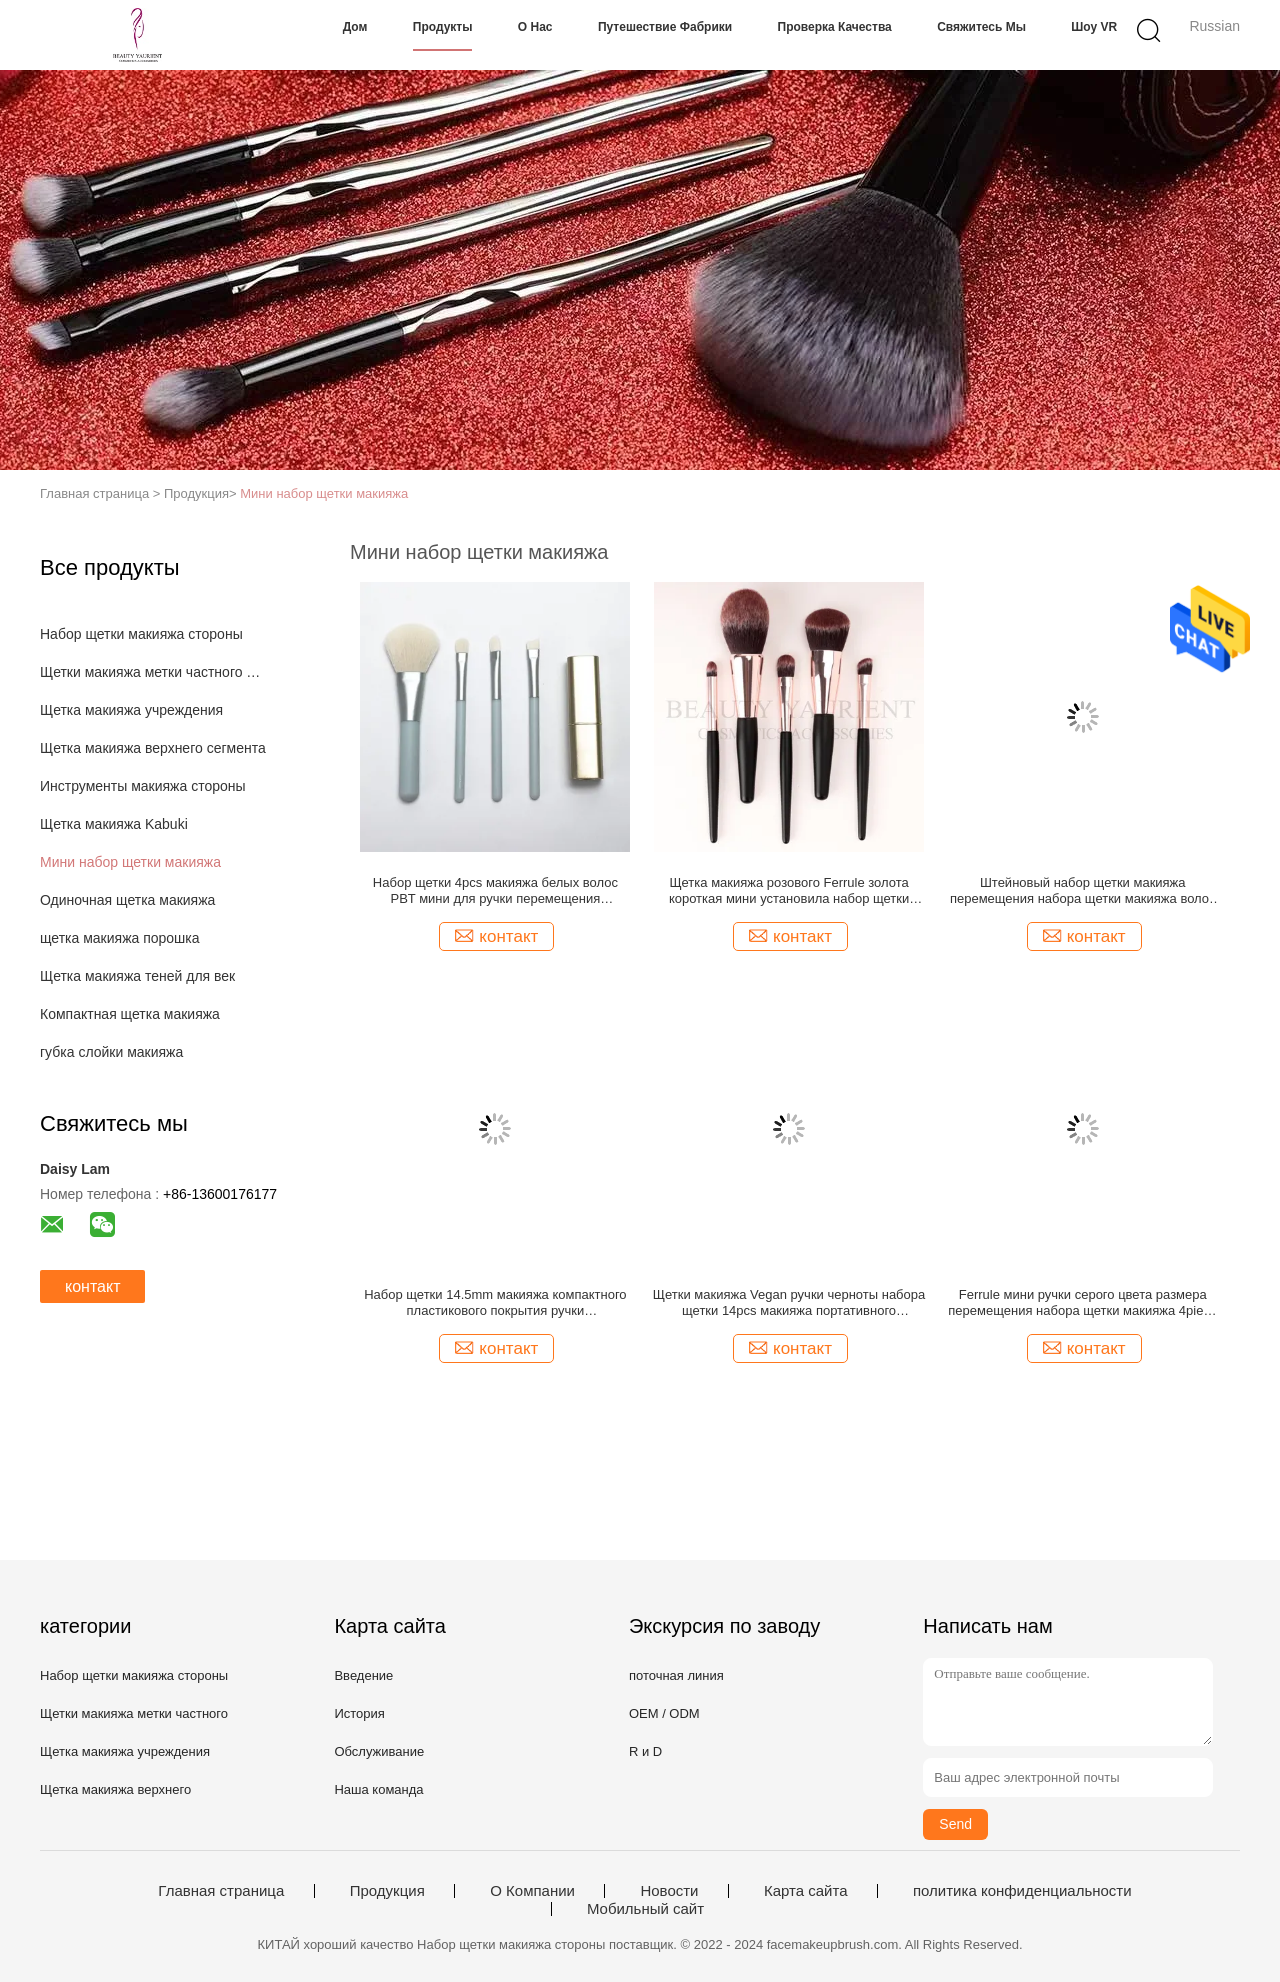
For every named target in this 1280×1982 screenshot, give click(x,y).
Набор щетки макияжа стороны (141, 634)
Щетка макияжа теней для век (137, 976)
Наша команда (378, 1789)
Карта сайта (806, 1891)
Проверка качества (835, 27)
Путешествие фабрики (665, 27)
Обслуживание (379, 1751)
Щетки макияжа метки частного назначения (153, 672)
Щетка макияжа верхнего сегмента (153, 748)
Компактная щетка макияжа (130, 1014)
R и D (645, 1751)
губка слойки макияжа (111, 1052)
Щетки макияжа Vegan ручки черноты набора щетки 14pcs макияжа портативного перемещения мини (789, 1303)
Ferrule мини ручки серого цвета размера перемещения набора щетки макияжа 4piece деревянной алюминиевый (1082, 1303)
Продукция (387, 1891)
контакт (92, 1286)
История (359, 1713)
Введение (363, 1675)
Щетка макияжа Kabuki (114, 824)
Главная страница (221, 1891)
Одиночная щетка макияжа (127, 900)
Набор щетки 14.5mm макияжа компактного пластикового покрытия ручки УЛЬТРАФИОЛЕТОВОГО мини (495, 1303)
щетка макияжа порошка (120, 938)
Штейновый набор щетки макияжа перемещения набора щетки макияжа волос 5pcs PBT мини (1083, 891)
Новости (669, 1891)
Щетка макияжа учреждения (131, 710)
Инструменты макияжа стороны (143, 786)
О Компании (532, 1891)
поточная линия (676, 1675)
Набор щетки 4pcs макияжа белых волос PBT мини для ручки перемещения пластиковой (495, 891)
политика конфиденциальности (1022, 1891)
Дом (355, 27)
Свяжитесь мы (981, 27)
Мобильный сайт (645, 1909)
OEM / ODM (664, 1713)
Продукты (443, 27)
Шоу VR (1094, 27)
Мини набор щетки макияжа (324, 493)
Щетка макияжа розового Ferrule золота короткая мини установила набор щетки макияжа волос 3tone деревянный (789, 891)
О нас (535, 27)
